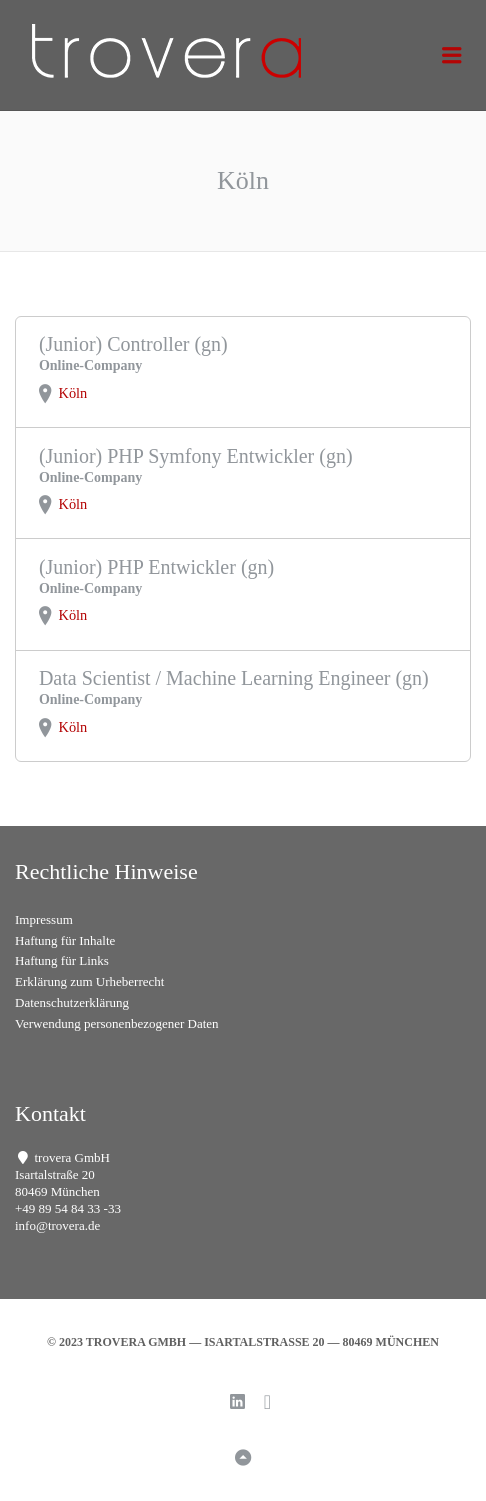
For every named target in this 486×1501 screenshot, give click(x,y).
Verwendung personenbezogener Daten (117, 1023)
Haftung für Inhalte (65, 940)
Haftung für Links (62, 960)
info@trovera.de (57, 1225)
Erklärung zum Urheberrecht (89, 981)
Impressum (44, 919)
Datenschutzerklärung (72, 1002)
